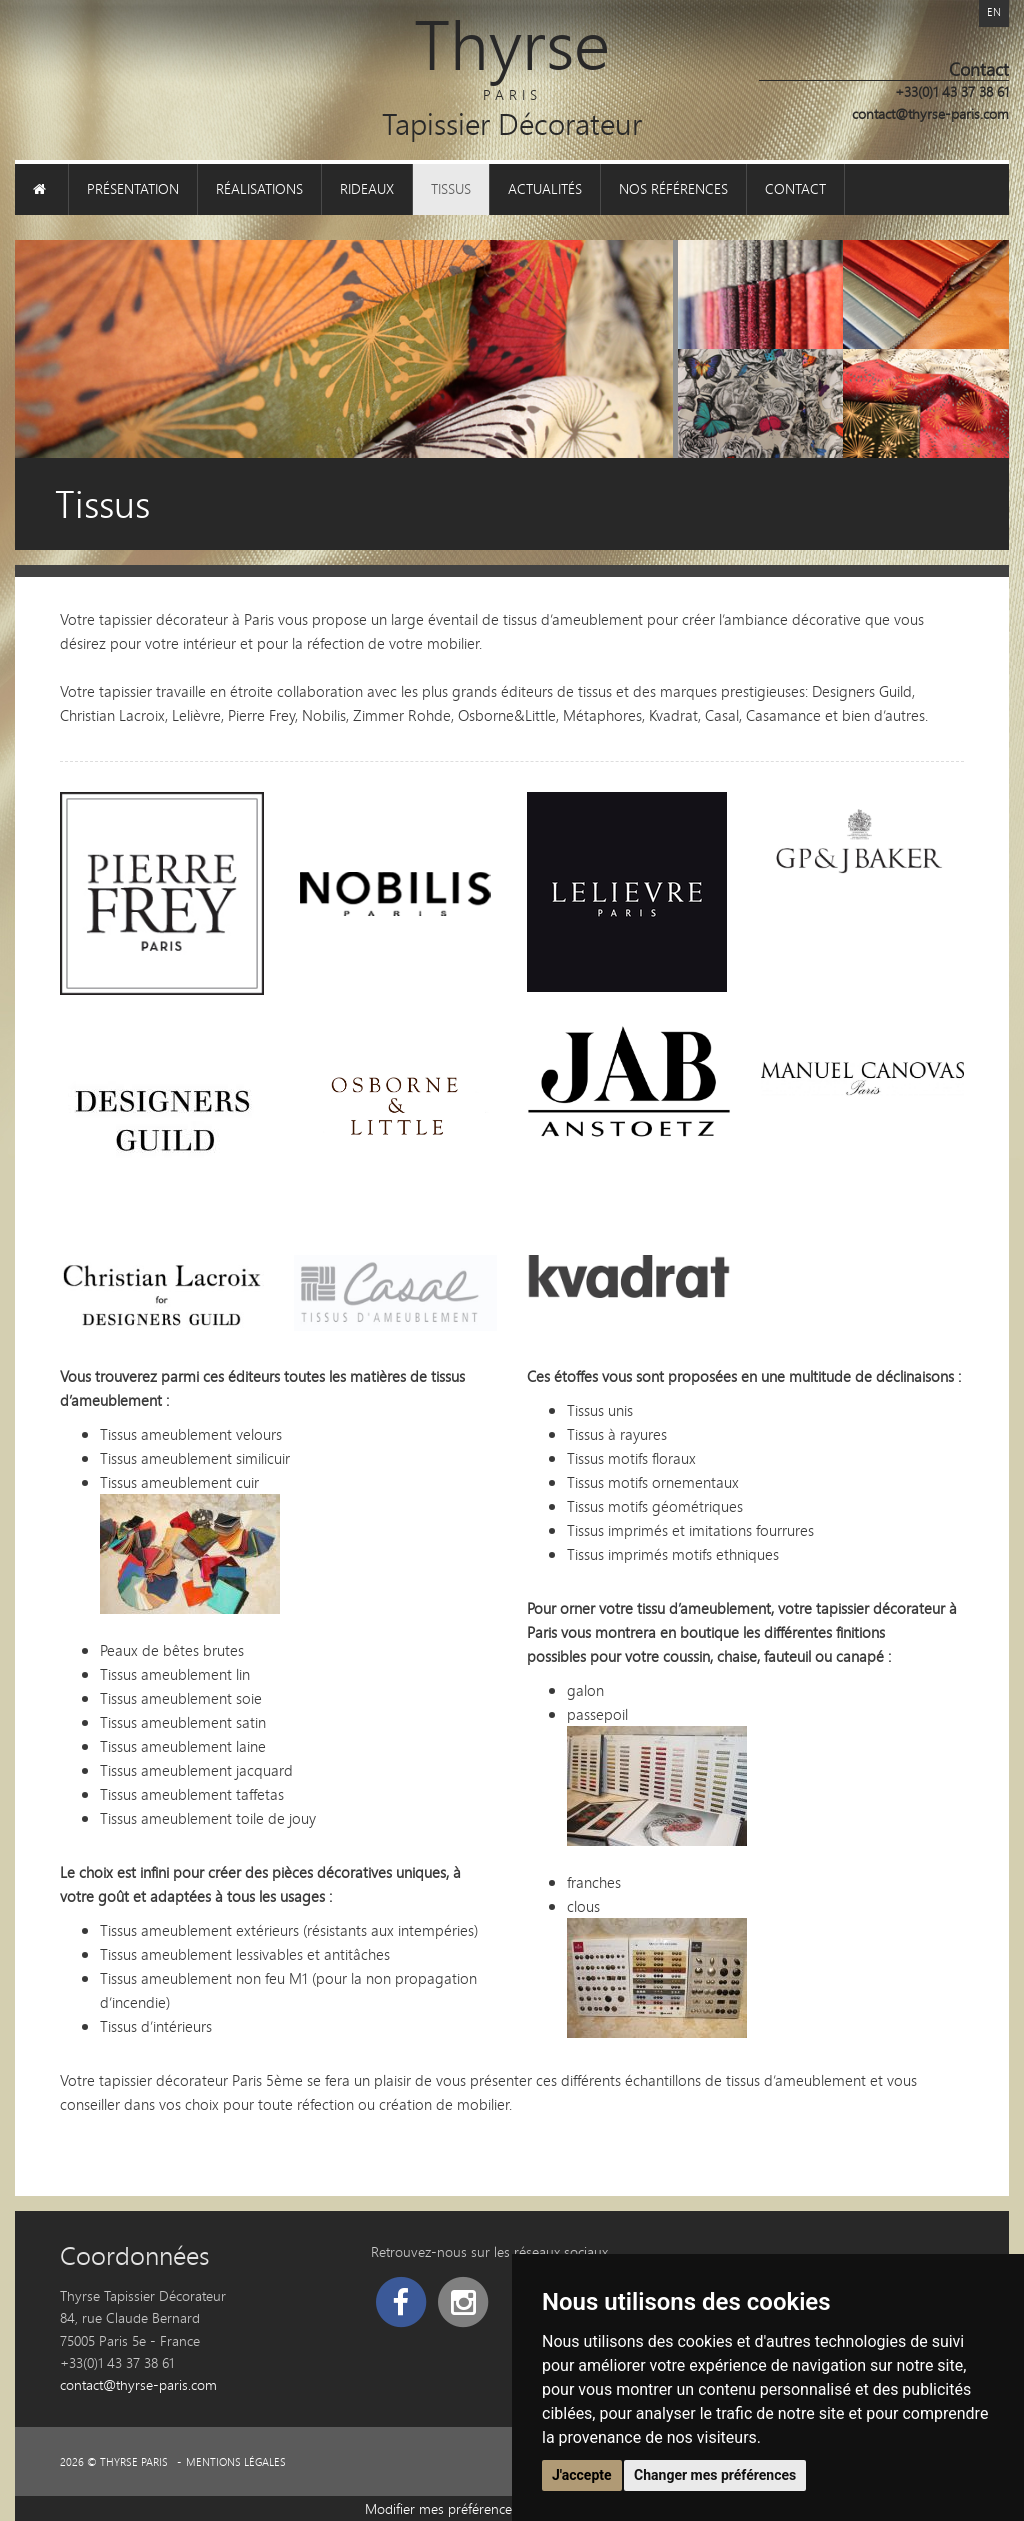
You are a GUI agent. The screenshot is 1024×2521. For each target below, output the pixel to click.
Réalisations (259, 188)
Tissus (451, 188)
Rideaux (367, 188)
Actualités (545, 188)
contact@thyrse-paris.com (930, 113)
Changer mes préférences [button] (715, 2475)
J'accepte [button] (582, 2475)
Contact (795, 188)
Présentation (133, 188)
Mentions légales (236, 2462)
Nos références (673, 188)
